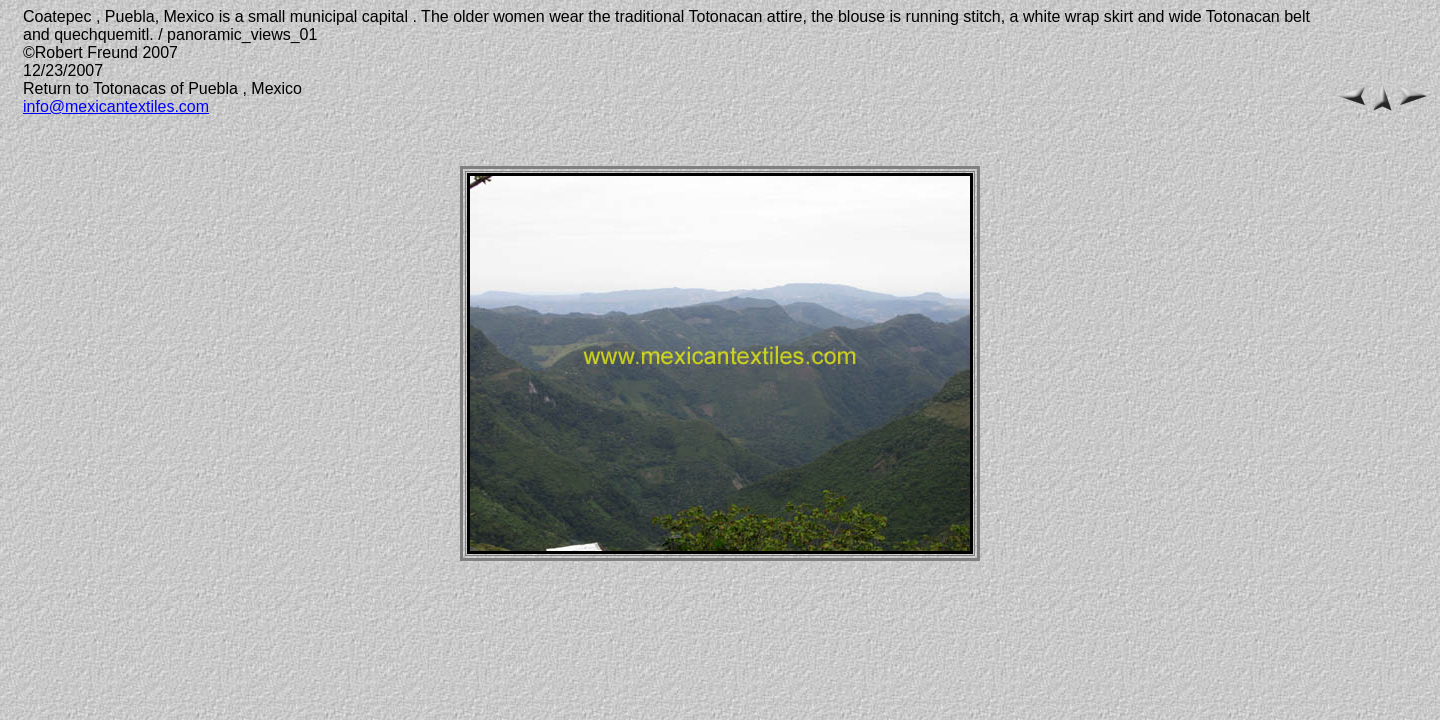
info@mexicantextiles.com (116, 106)
